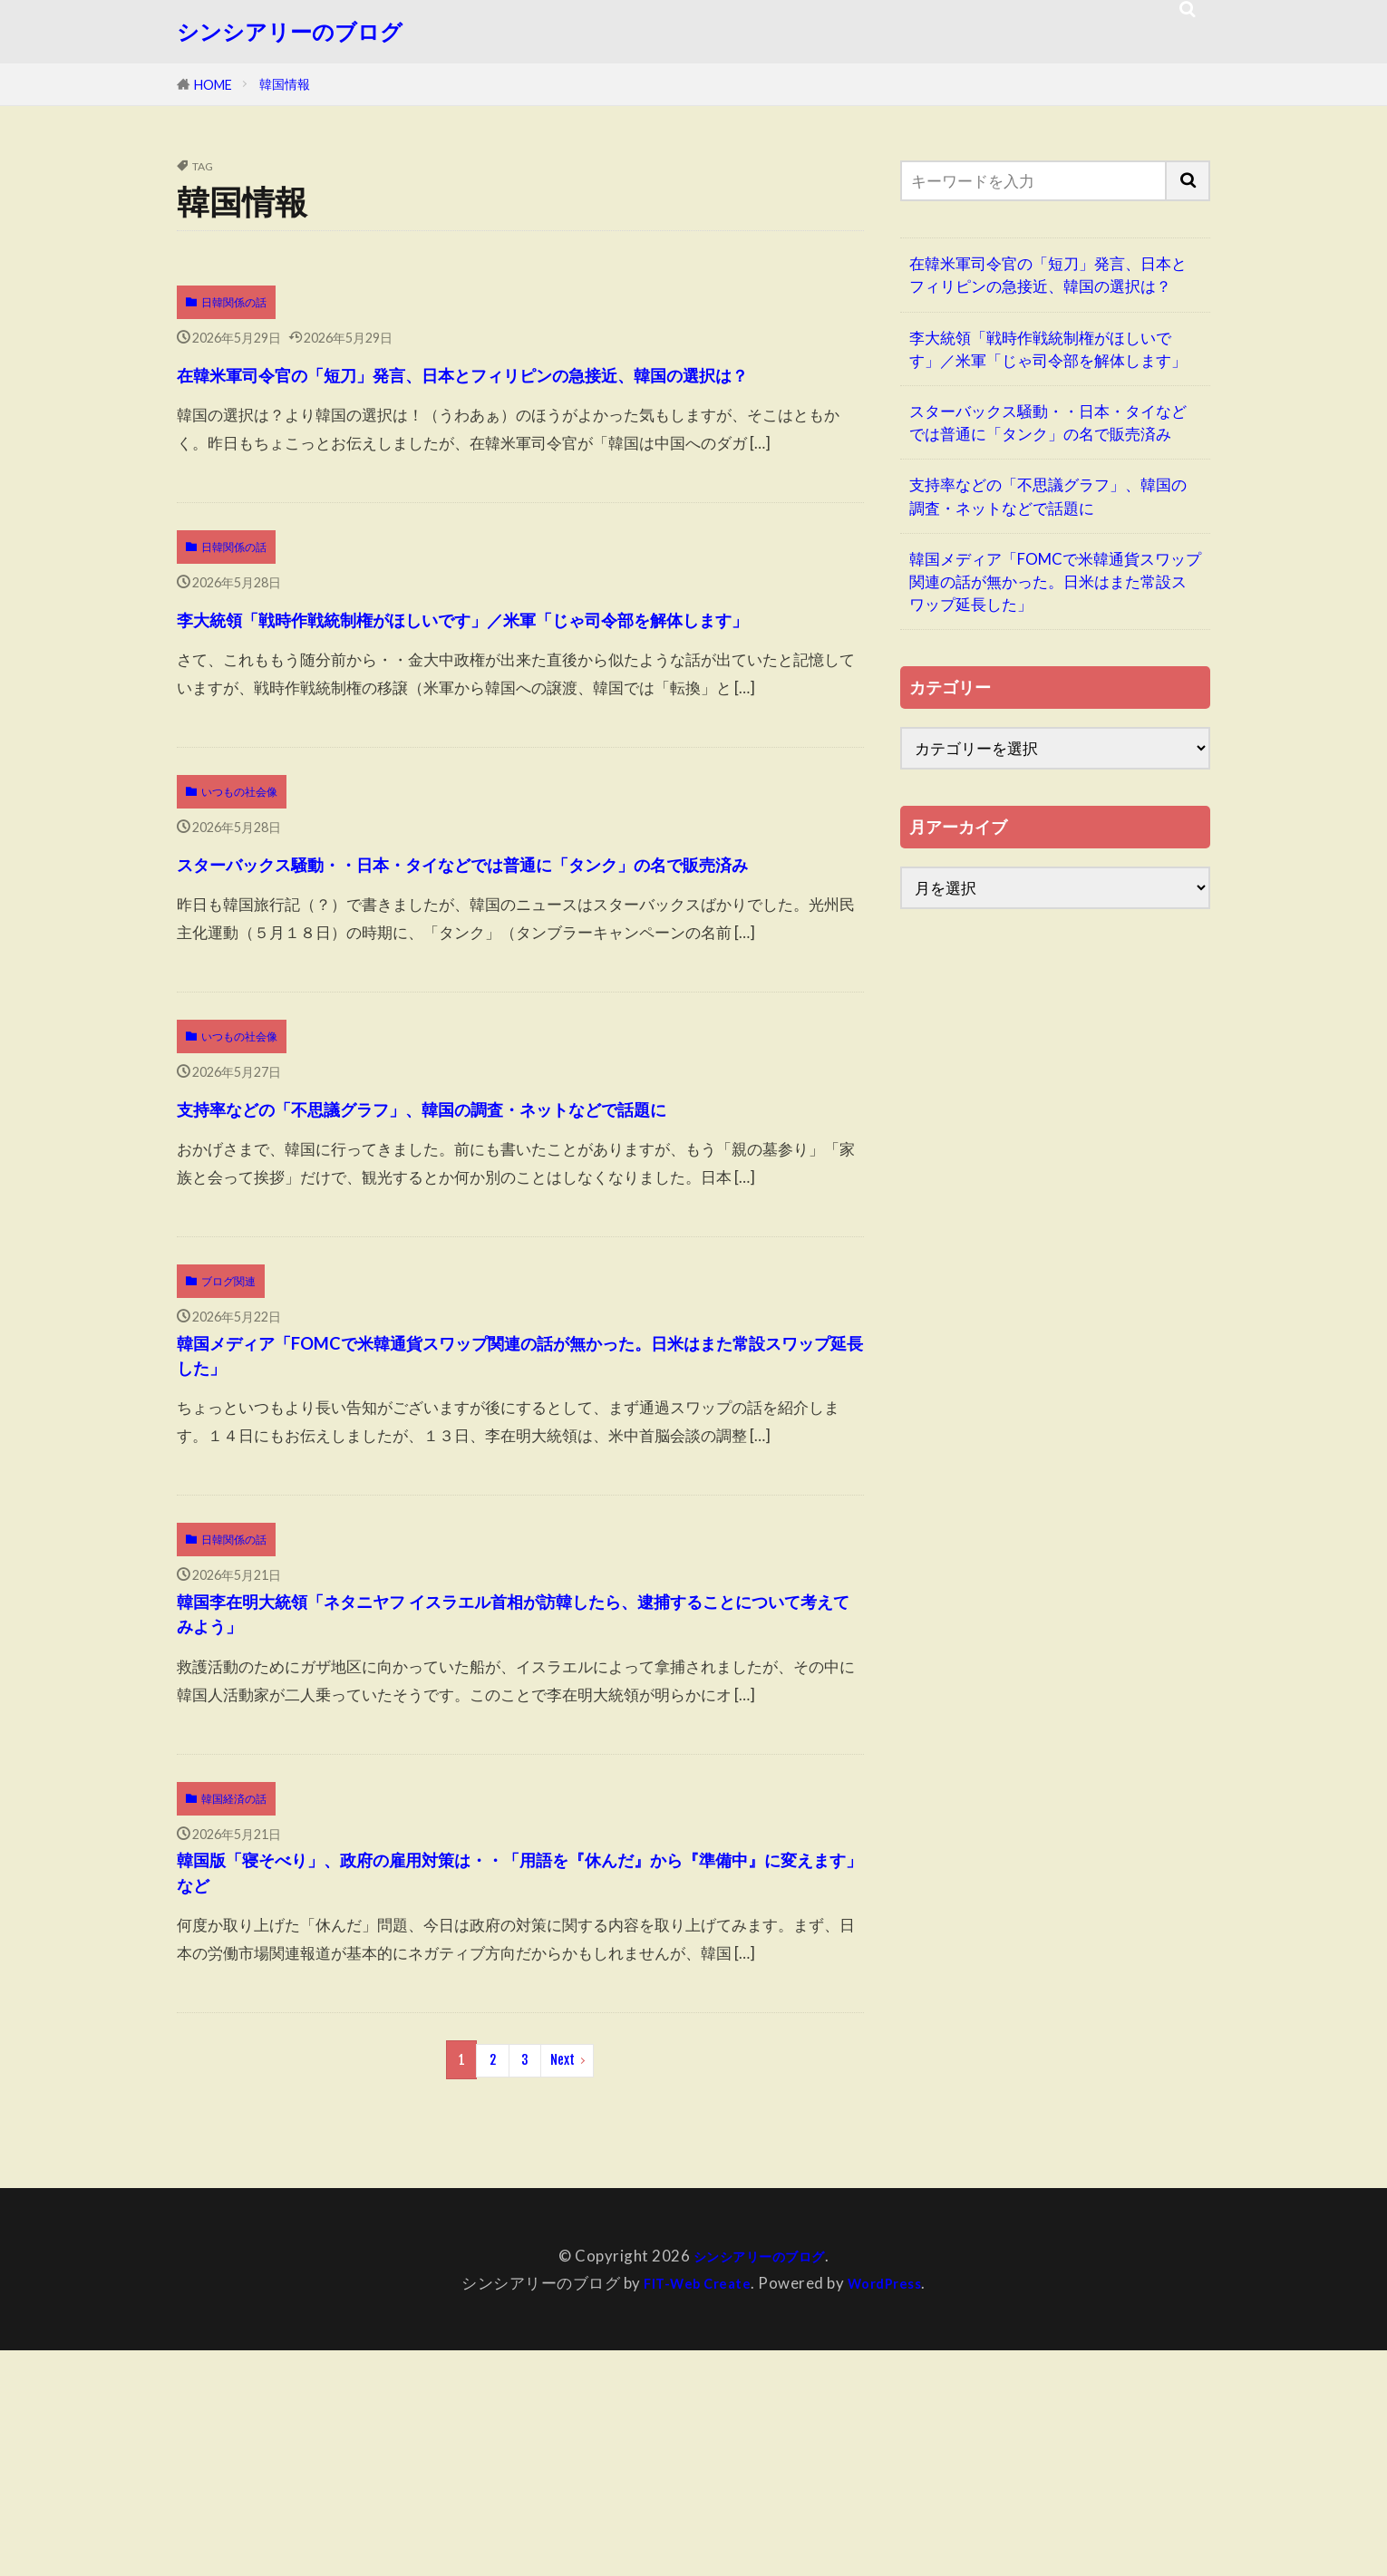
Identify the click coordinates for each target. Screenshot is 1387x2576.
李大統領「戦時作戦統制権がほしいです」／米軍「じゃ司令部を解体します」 (509, 675)
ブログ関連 (228, 1438)
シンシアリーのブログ (290, 32)
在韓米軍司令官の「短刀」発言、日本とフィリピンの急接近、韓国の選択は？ (509, 391)
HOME (213, 84)
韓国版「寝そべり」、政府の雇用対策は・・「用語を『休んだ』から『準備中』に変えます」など (495, 2093)
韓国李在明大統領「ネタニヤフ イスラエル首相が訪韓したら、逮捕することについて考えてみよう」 (513, 1810)
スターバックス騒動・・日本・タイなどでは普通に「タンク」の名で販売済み (512, 958)
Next (562, 2288)
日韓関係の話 (234, 302)
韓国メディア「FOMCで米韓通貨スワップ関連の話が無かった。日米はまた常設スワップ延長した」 (509, 1526)
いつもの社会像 (239, 869)
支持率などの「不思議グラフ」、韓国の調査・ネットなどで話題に (510, 1242)
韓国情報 (284, 84)
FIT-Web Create (691, 2508)
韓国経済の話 (234, 2005)
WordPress (892, 2508)
